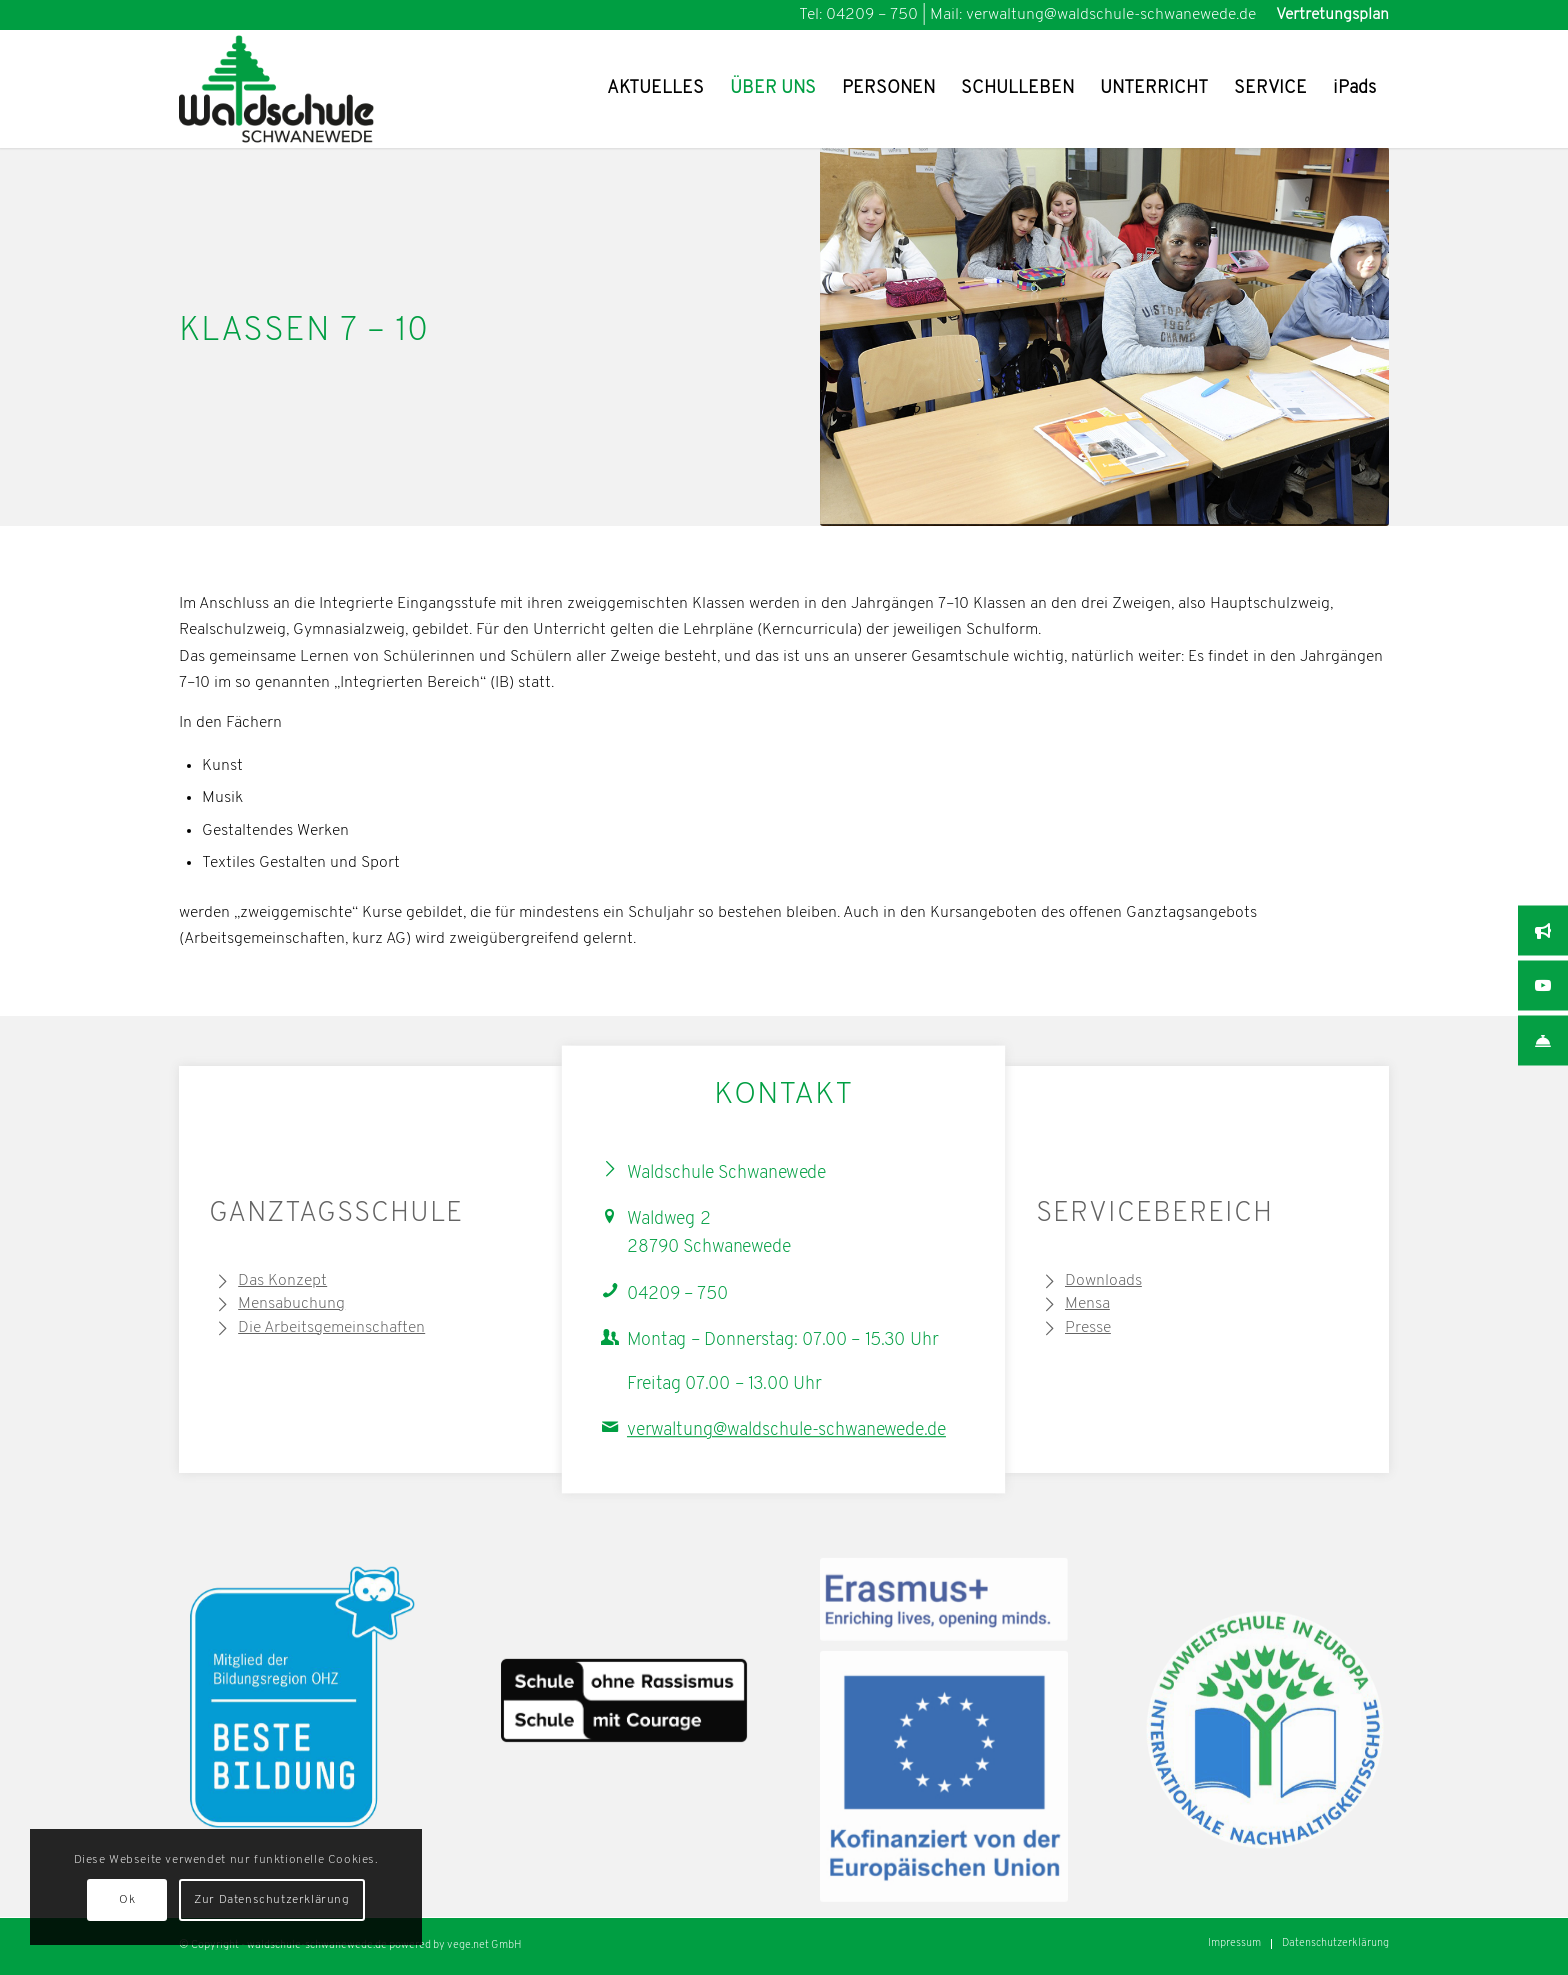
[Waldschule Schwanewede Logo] (307, 89)
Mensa (1087, 1304)
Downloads (1103, 1281)
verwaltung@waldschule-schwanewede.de (786, 1431)
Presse (1088, 1328)
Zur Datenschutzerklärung (271, 1900)
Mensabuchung (291, 1304)
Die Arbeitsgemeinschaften (331, 1328)
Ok (127, 1900)
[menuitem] (1327, 15)
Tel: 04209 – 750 (858, 15)
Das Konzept (282, 1281)
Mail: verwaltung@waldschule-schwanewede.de (1093, 15)
